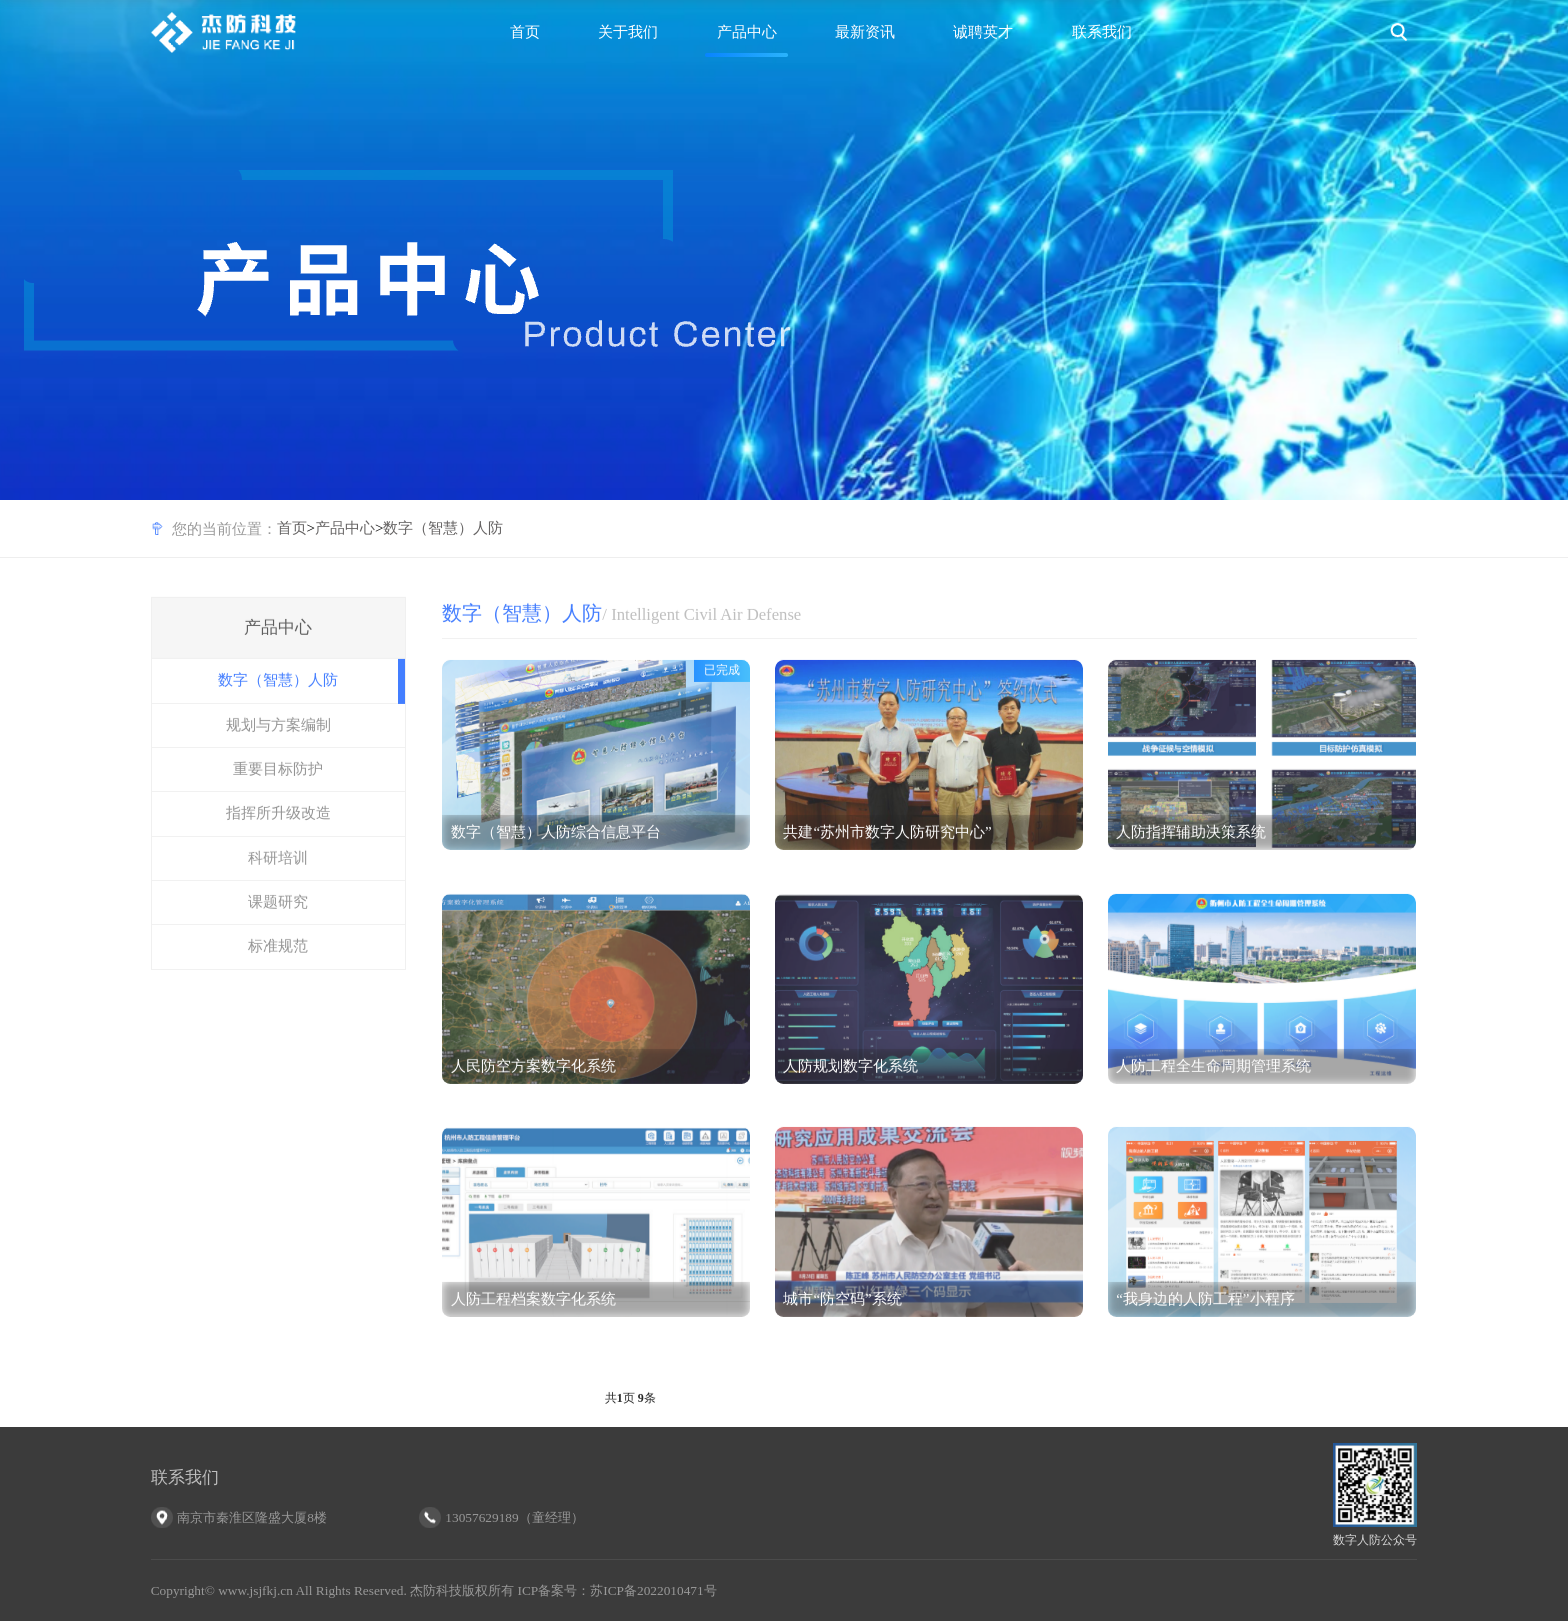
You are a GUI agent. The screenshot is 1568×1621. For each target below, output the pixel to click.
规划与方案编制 (278, 738)
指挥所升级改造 (278, 827)
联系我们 (1102, 32)
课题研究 (278, 915)
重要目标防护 (278, 782)
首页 (525, 32)
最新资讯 (865, 32)
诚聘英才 (983, 32)
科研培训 (278, 871)
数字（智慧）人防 (443, 528)
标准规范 (278, 960)
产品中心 (747, 32)
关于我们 (628, 32)
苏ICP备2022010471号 (653, 1590)
